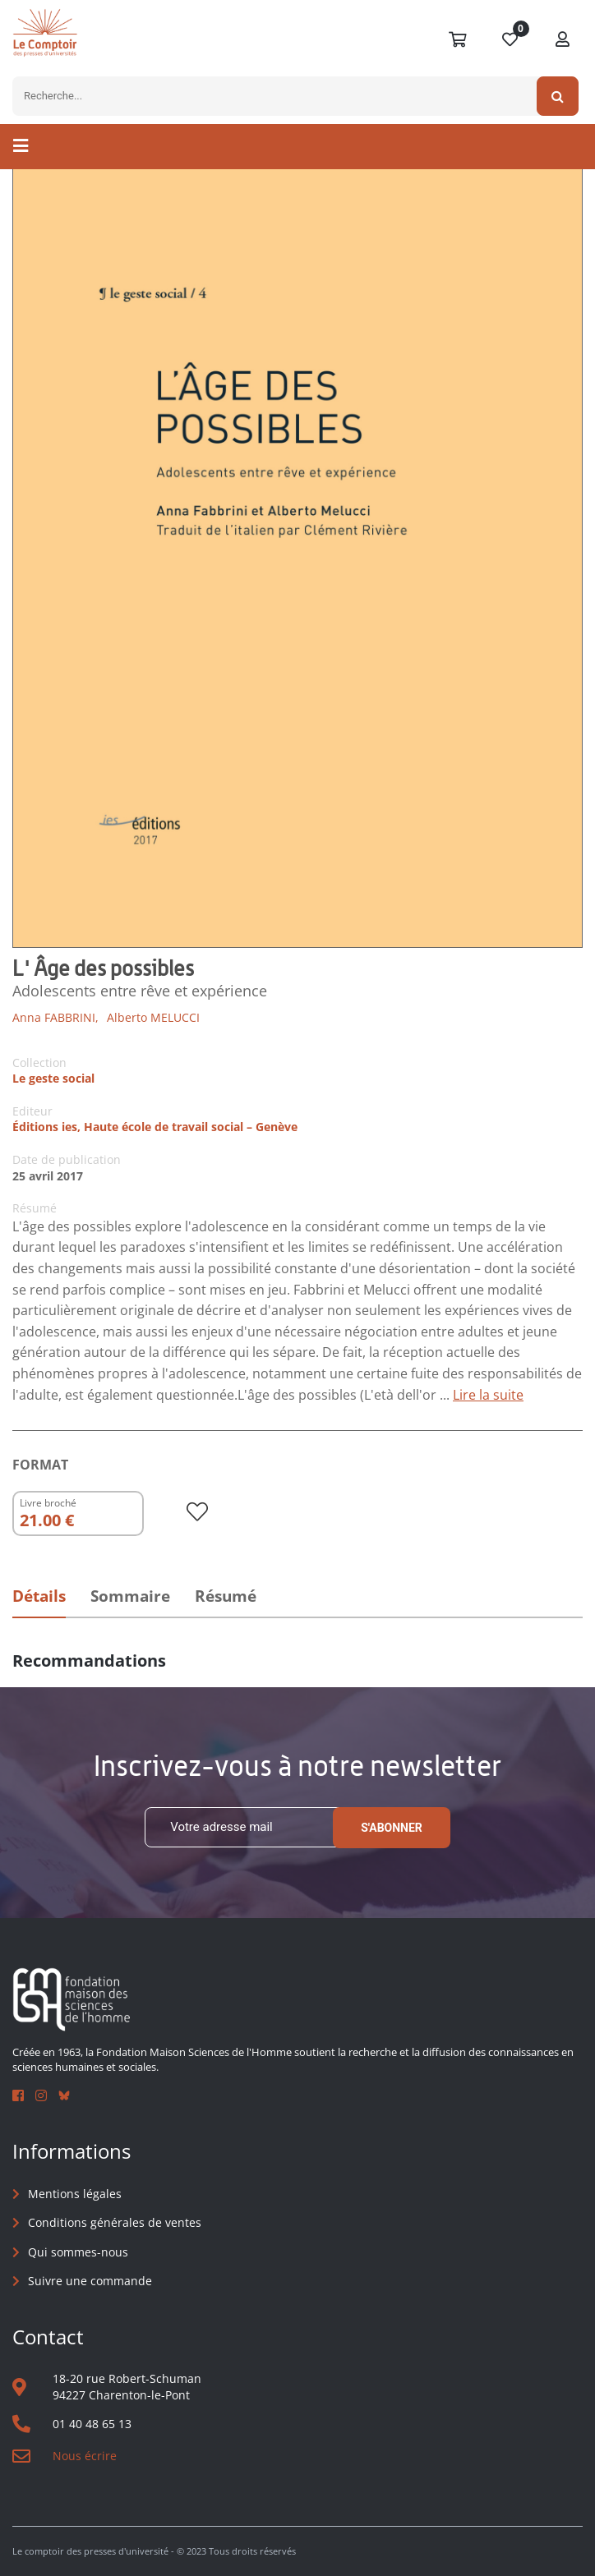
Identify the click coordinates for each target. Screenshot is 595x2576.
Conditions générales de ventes (114, 2222)
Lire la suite (488, 1395)
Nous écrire (85, 2455)
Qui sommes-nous (78, 2252)
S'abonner (391, 1827)
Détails (39, 1596)
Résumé (225, 1596)
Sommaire (130, 1596)
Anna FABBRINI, (55, 1017)
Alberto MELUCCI (153, 1017)
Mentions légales (75, 2193)
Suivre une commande (90, 2280)
